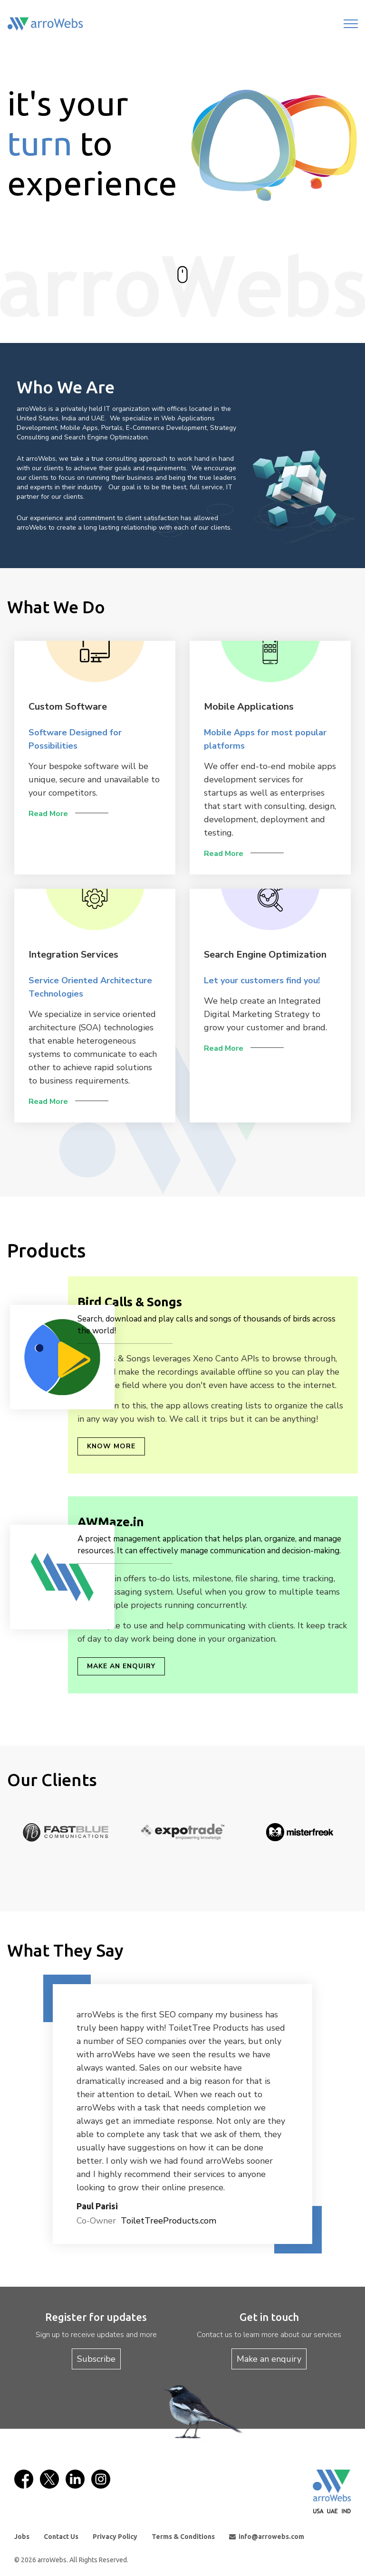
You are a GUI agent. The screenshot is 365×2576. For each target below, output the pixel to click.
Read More (48, 813)
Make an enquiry (121, 1666)
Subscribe (96, 2359)
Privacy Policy (115, 2536)
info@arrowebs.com (266, 2536)
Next (353, 1844)
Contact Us (61, 2536)
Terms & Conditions (183, 2536)
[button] (92, 2114)
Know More (111, 1446)
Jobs (21, 2536)
